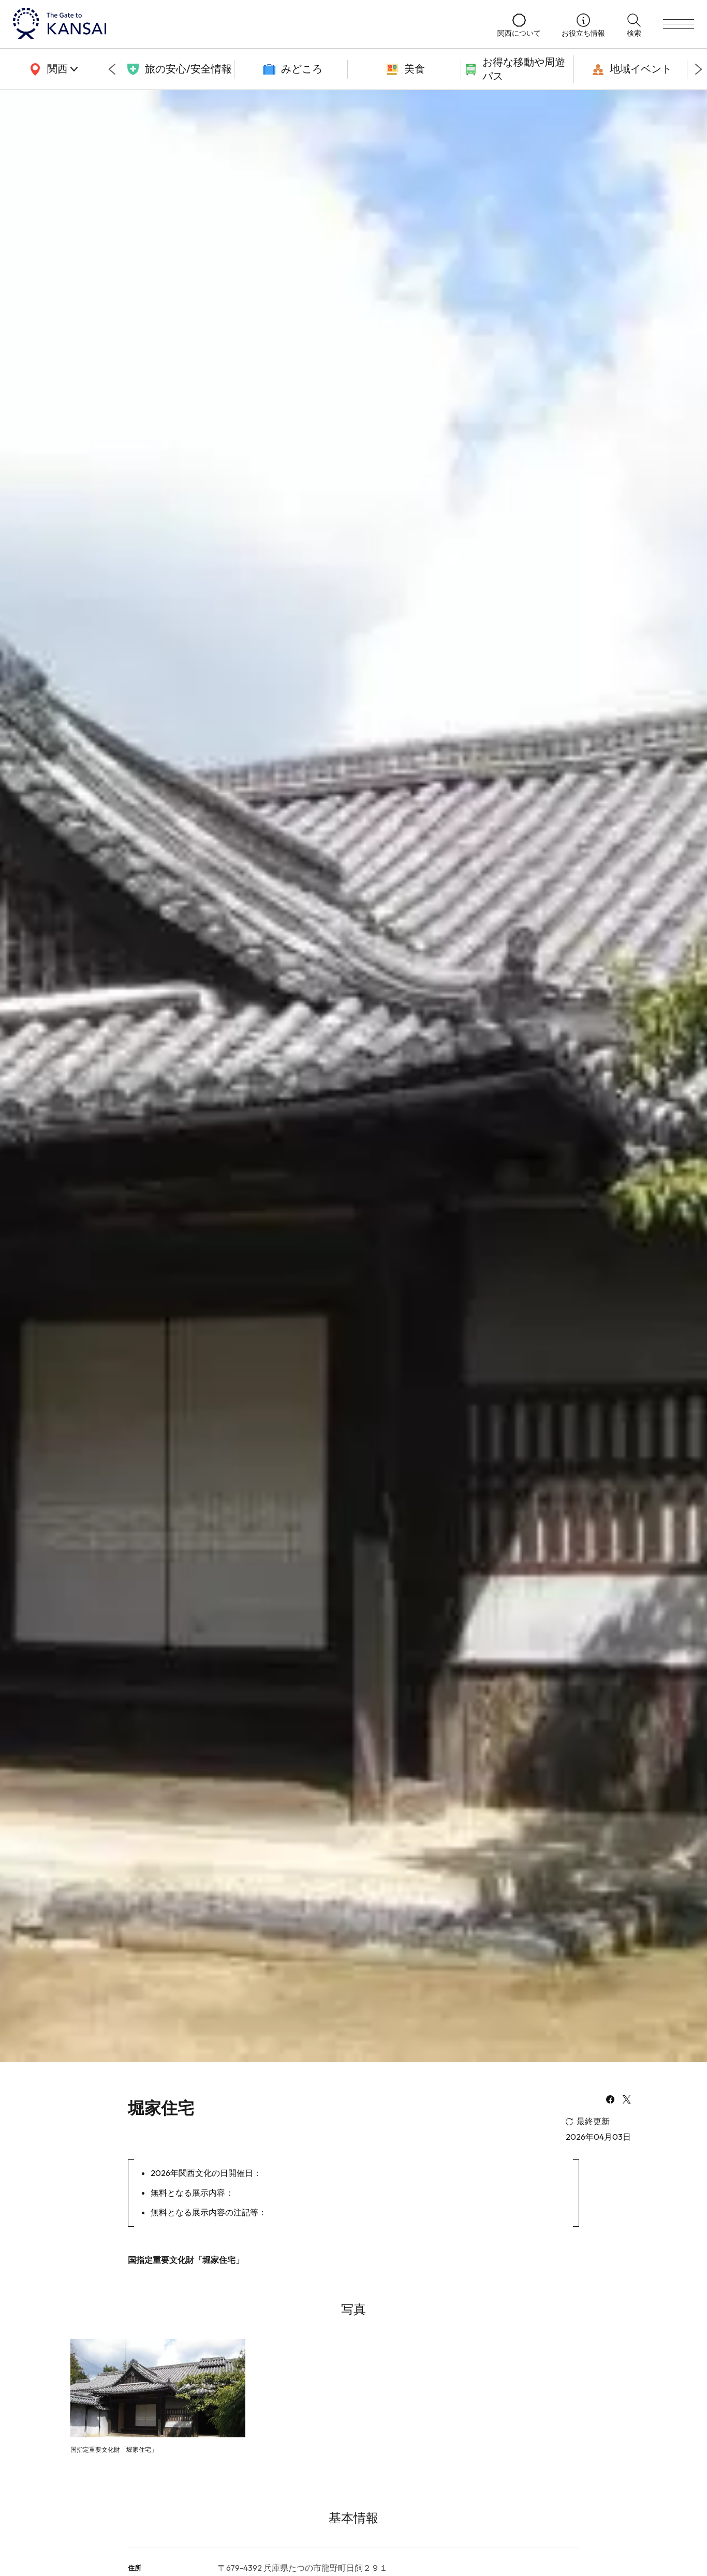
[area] (52, 69)
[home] (245, 24)
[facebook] (610, 2100)
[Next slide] (698, 69)
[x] (627, 2100)
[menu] (678, 24)
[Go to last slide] (112, 69)
